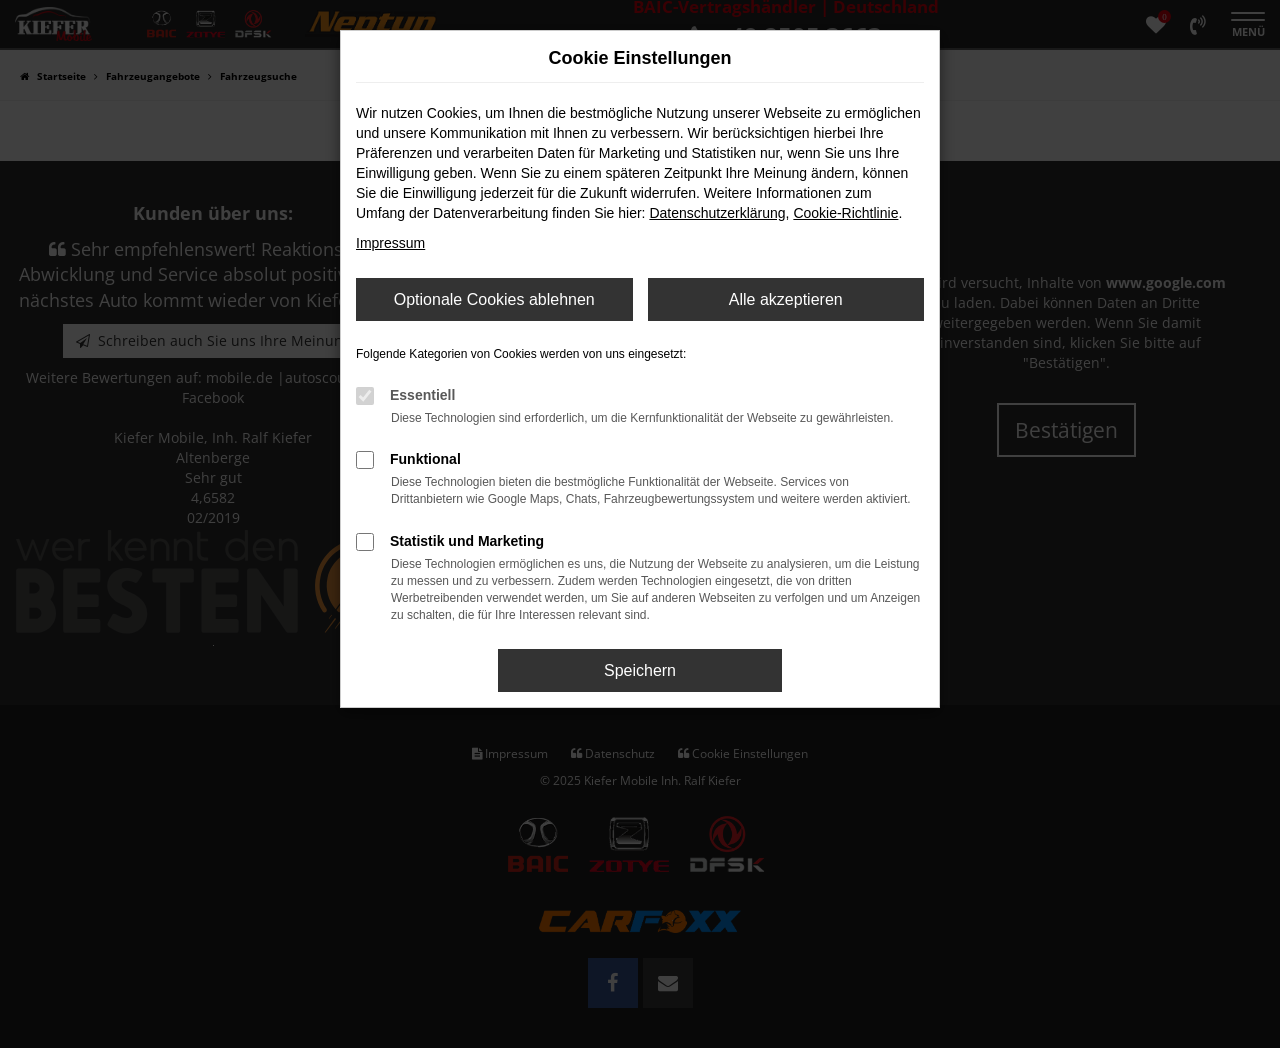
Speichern (640, 670)
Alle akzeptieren (786, 299)
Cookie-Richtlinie (845, 213)
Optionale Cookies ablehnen (494, 299)
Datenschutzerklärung (717, 213)
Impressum (390, 243)
